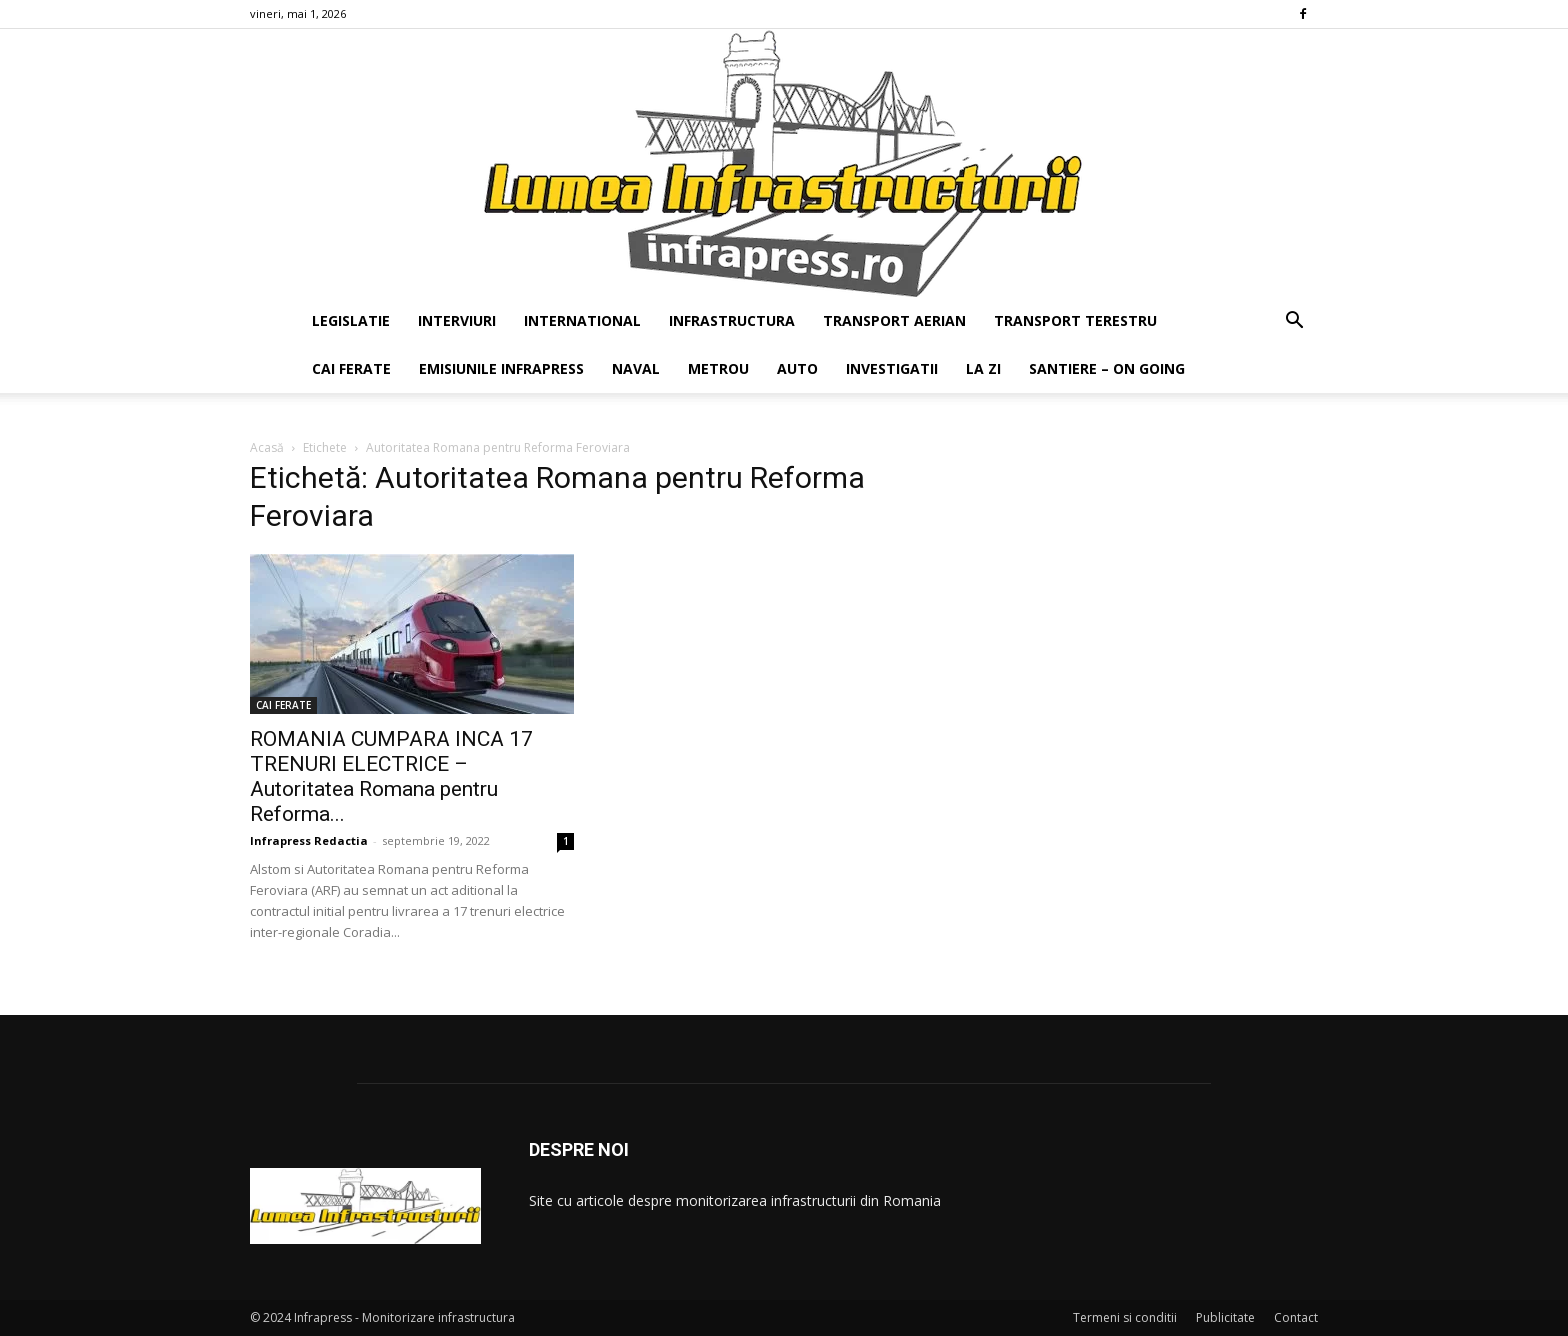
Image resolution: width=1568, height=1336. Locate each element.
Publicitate (1225, 1317)
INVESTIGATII (892, 368)
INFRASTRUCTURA (732, 320)
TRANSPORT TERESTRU (1075, 320)
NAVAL (636, 368)
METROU (718, 368)
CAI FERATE (351, 368)
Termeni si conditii (1125, 1317)
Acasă (267, 447)
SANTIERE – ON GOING (1107, 368)
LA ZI (983, 368)
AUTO (797, 368)
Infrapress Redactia (309, 840)
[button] (1294, 322)
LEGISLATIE (351, 320)
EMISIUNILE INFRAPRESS (501, 368)
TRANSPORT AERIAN (894, 320)
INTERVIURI (457, 320)
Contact (1296, 1317)
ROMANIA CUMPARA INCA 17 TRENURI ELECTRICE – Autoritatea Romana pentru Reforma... (391, 776)
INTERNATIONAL (582, 320)
